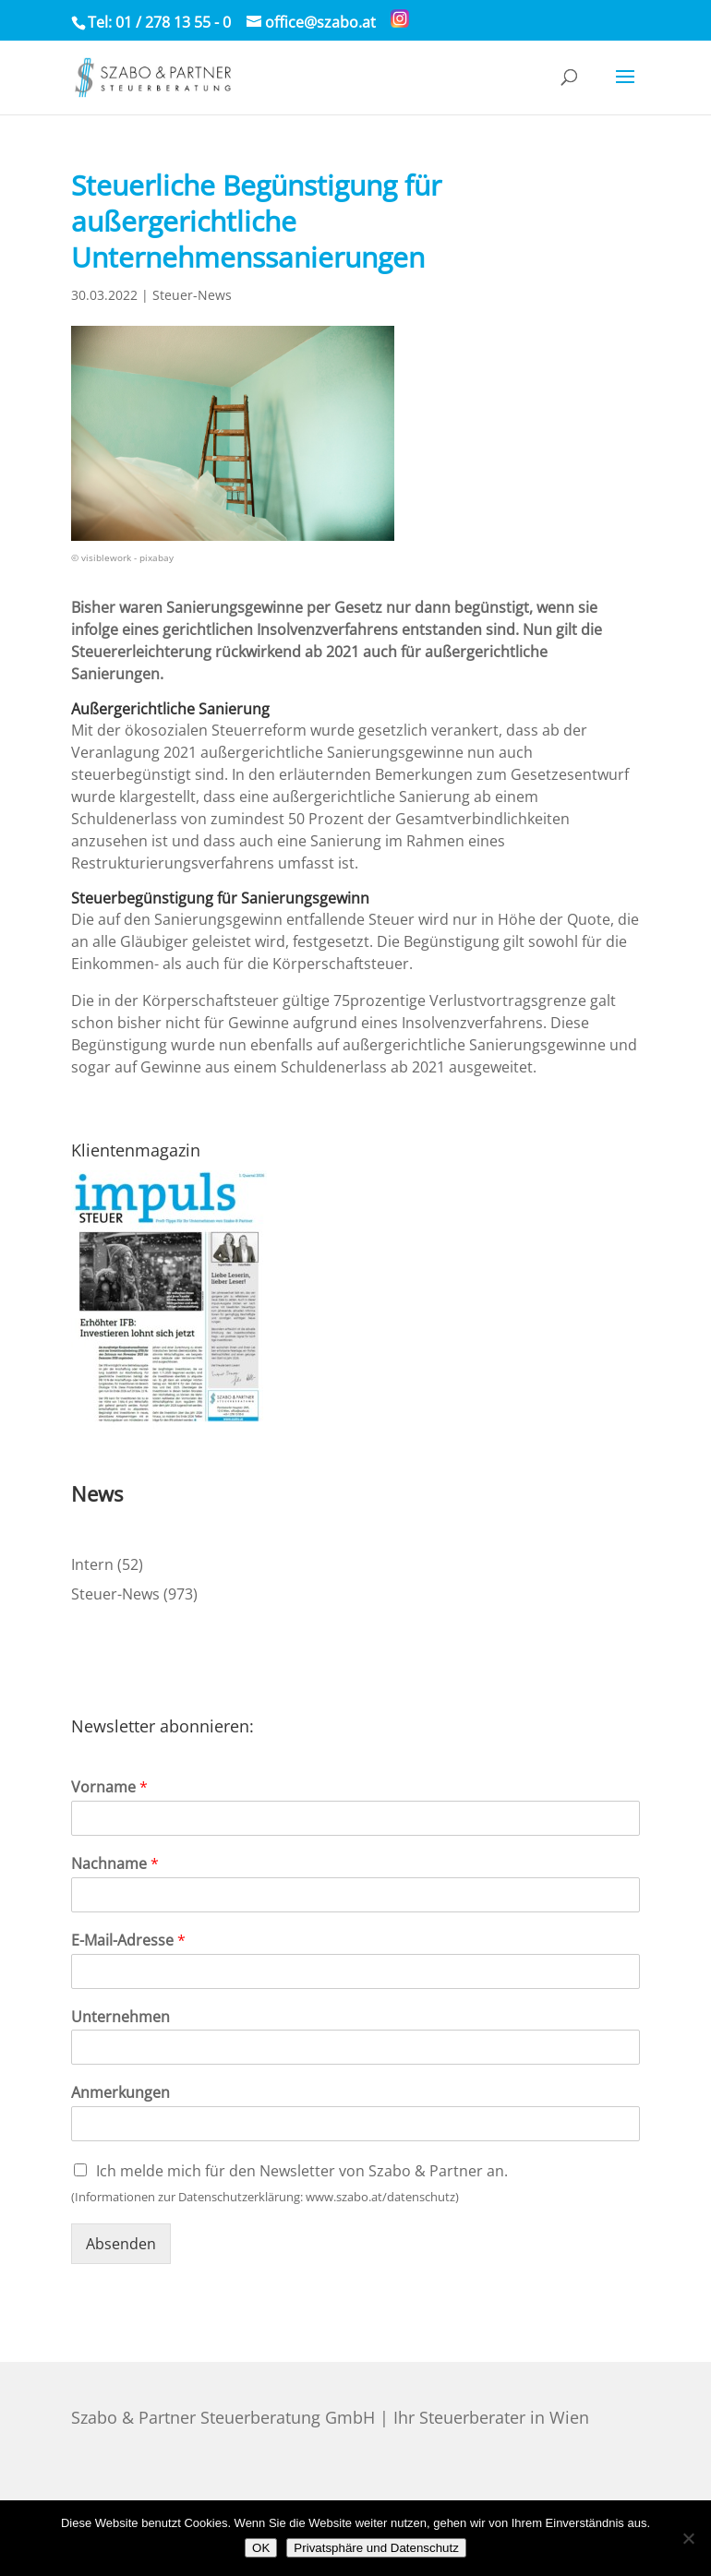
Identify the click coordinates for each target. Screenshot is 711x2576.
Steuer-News (192, 295)
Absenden (121, 2244)
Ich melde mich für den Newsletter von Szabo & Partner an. (302, 2171)
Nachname (115, 1864)
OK (261, 2548)
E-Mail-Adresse (128, 1940)
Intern (92, 1564)
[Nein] (688, 2538)
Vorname (109, 1787)
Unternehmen (120, 2017)
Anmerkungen (120, 2093)
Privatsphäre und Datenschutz (376, 2548)
